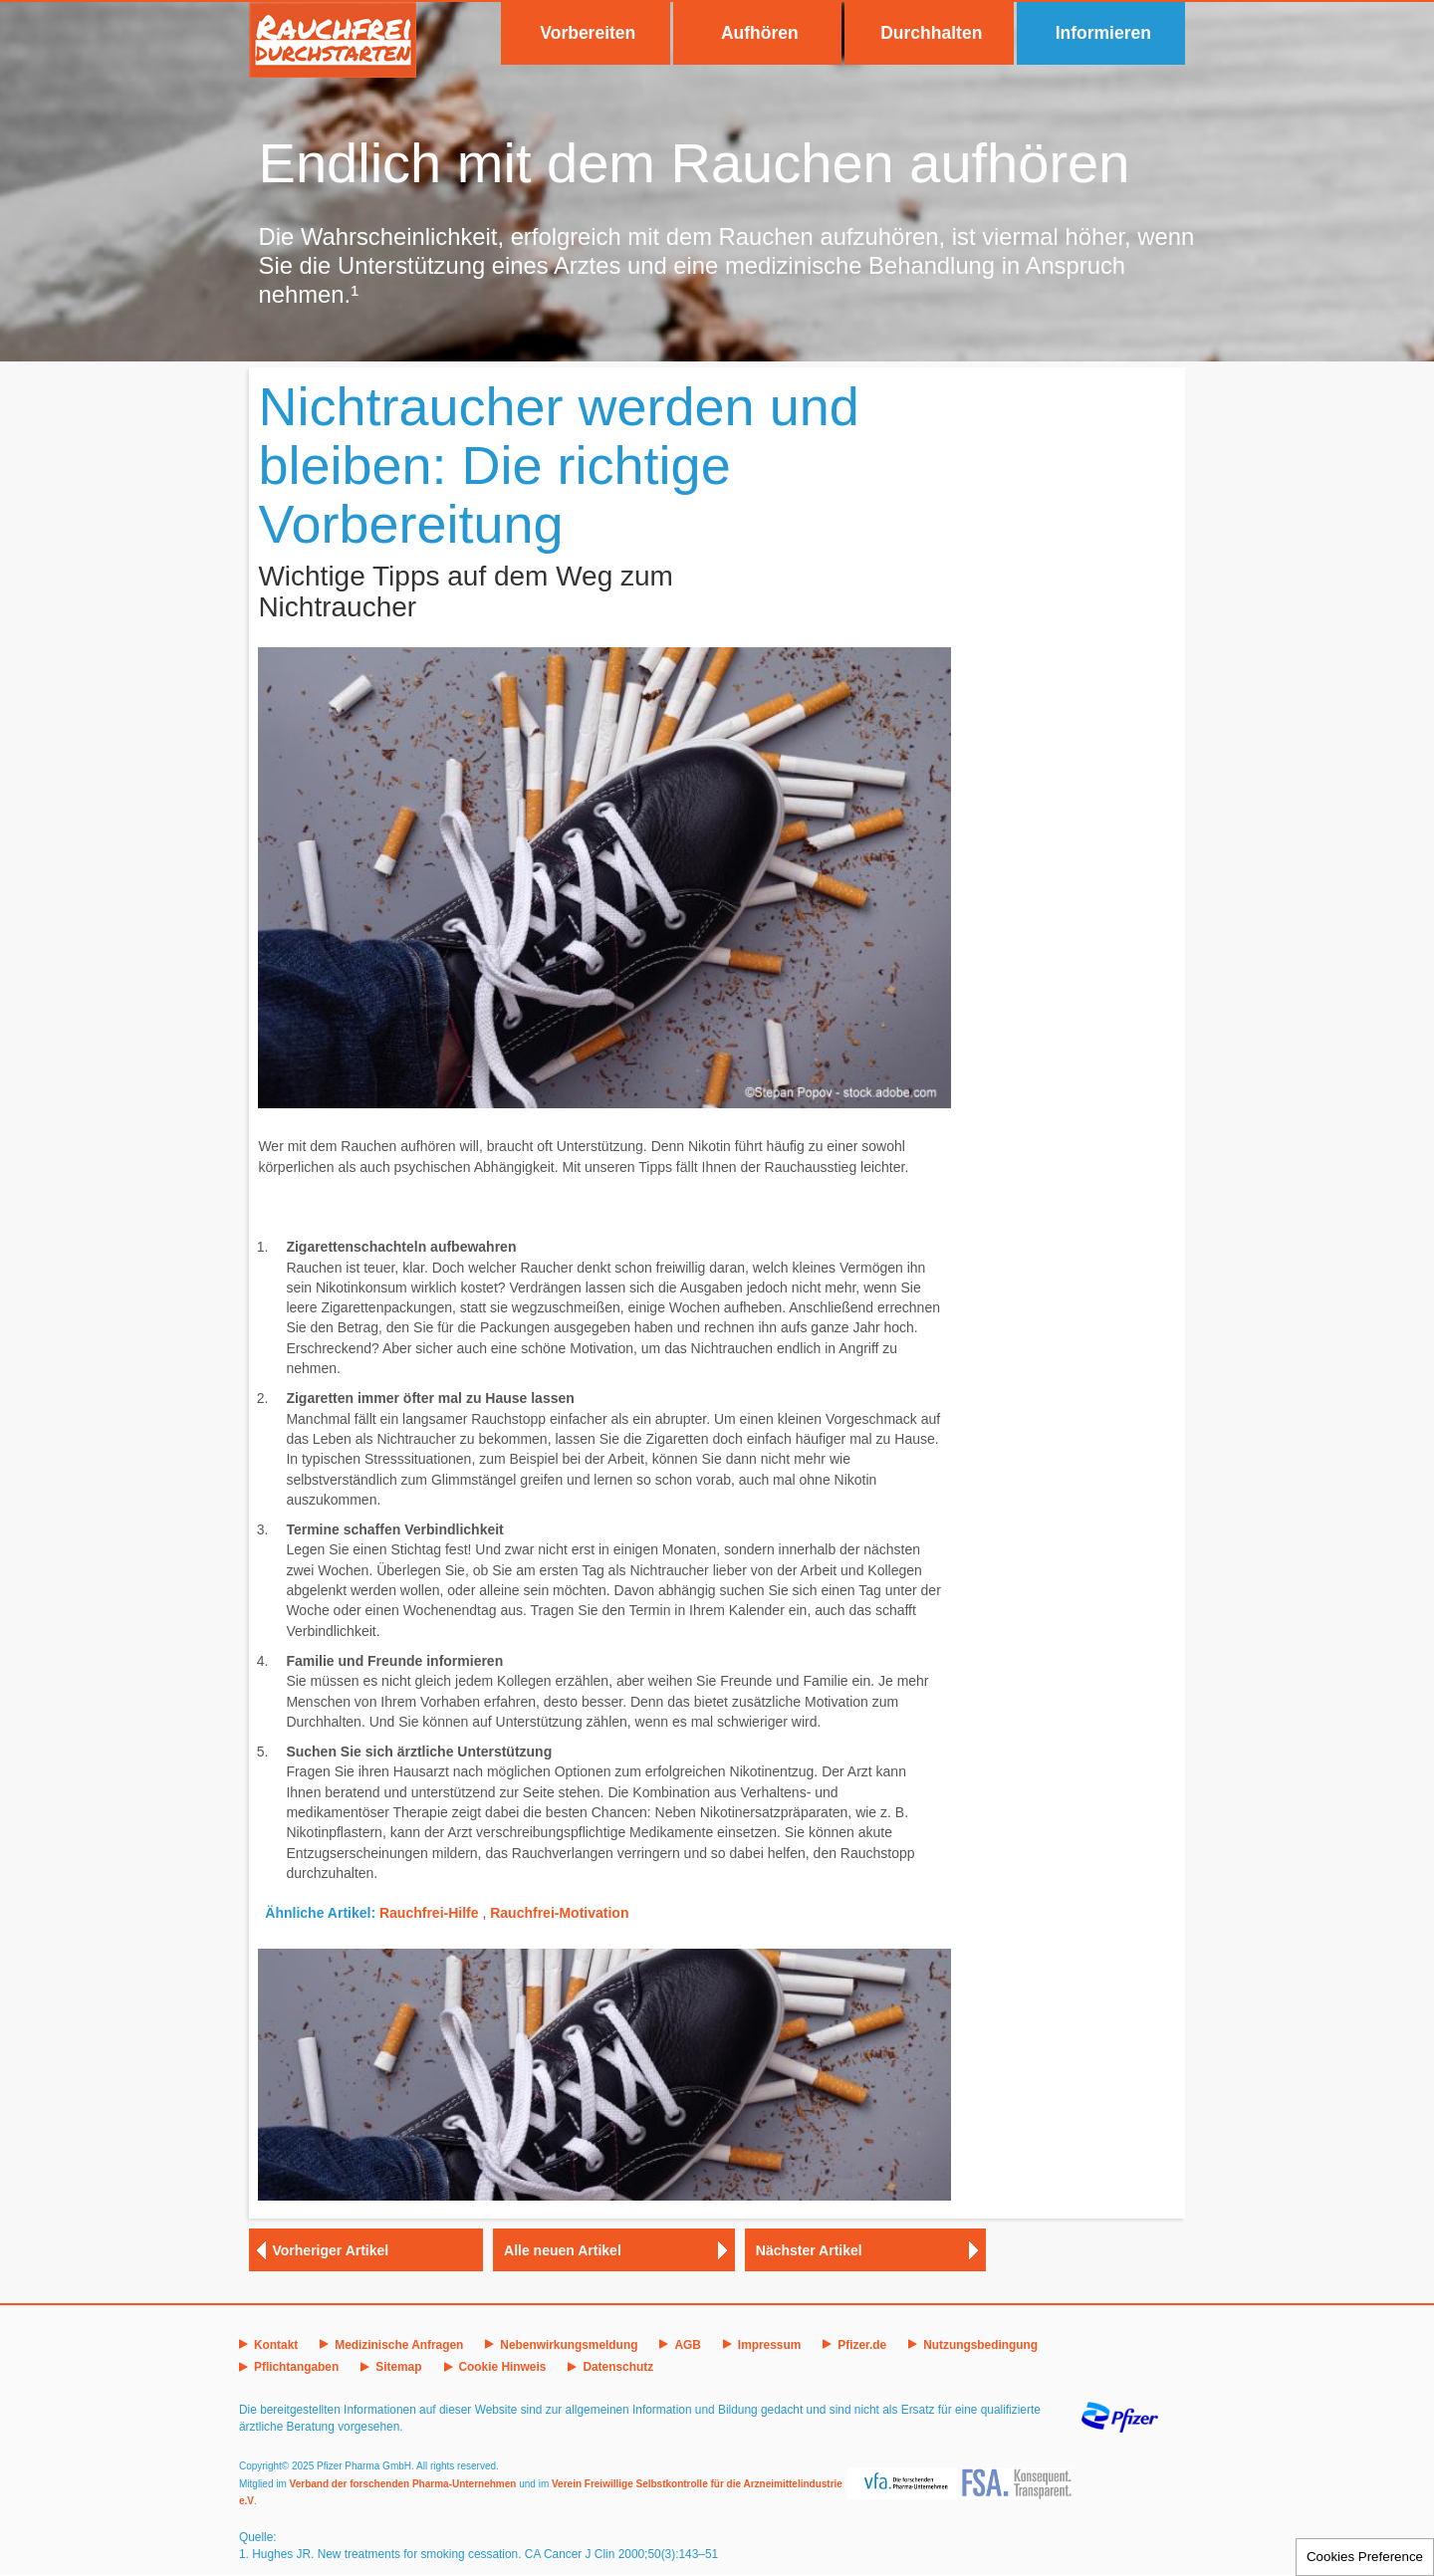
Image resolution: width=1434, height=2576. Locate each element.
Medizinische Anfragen (399, 2345)
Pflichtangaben (296, 2367)
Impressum (769, 2345)
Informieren (1103, 33)
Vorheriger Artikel (331, 2250)
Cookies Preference (1365, 2556)
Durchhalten (931, 33)
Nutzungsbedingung (980, 2345)
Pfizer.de (861, 2345)
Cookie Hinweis (503, 2367)
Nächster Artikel (809, 2250)
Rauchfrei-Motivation (559, 1913)
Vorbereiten (587, 33)
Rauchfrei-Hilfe (429, 1913)
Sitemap (398, 2367)
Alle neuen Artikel (562, 2250)
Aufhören (760, 33)
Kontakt (276, 2345)
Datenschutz (618, 2367)
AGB (687, 2345)
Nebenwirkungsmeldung (568, 2345)
